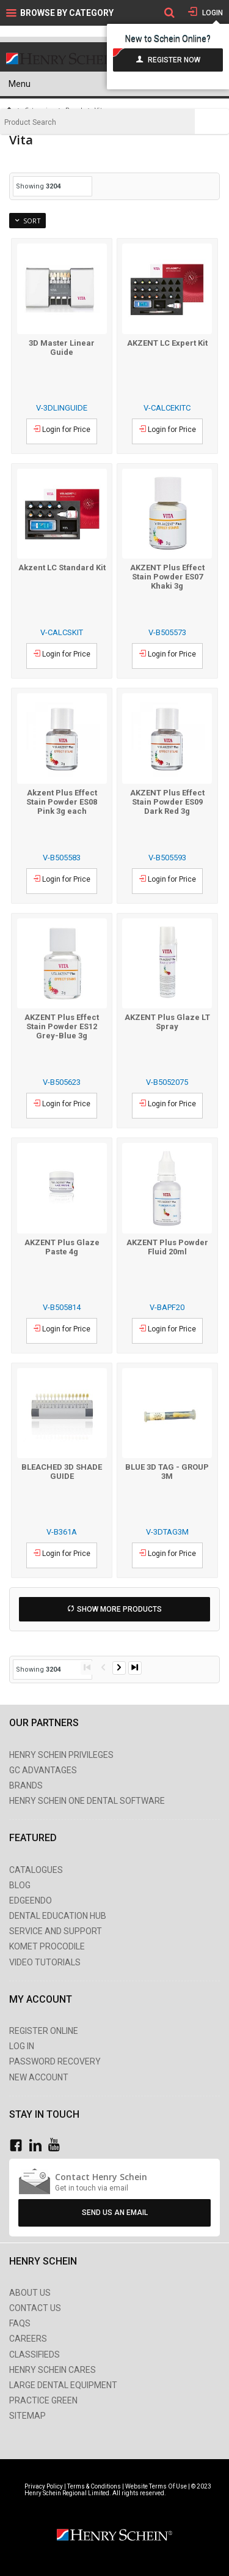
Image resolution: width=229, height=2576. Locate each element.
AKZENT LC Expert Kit (167, 343)
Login (211, 13)
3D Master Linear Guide (62, 347)
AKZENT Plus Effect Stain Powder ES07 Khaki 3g (167, 576)
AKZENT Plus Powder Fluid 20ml (167, 1247)
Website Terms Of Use (156, 2486)
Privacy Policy (44, 2486)
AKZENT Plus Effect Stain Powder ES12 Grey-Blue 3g (61, 1026)
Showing (38, 186)
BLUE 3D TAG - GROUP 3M (167, 1471)
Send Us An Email (115, 2212)
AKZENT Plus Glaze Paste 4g (62, 1247)
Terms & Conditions (94, 2486)
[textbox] (97, 122)
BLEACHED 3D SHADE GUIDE (61, 1471)
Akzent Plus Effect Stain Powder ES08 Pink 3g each (61, 802)
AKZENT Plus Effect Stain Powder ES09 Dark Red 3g (167, 802)
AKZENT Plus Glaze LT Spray (167, 1022)
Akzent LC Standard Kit (62, 567)
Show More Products (119, 1609)
